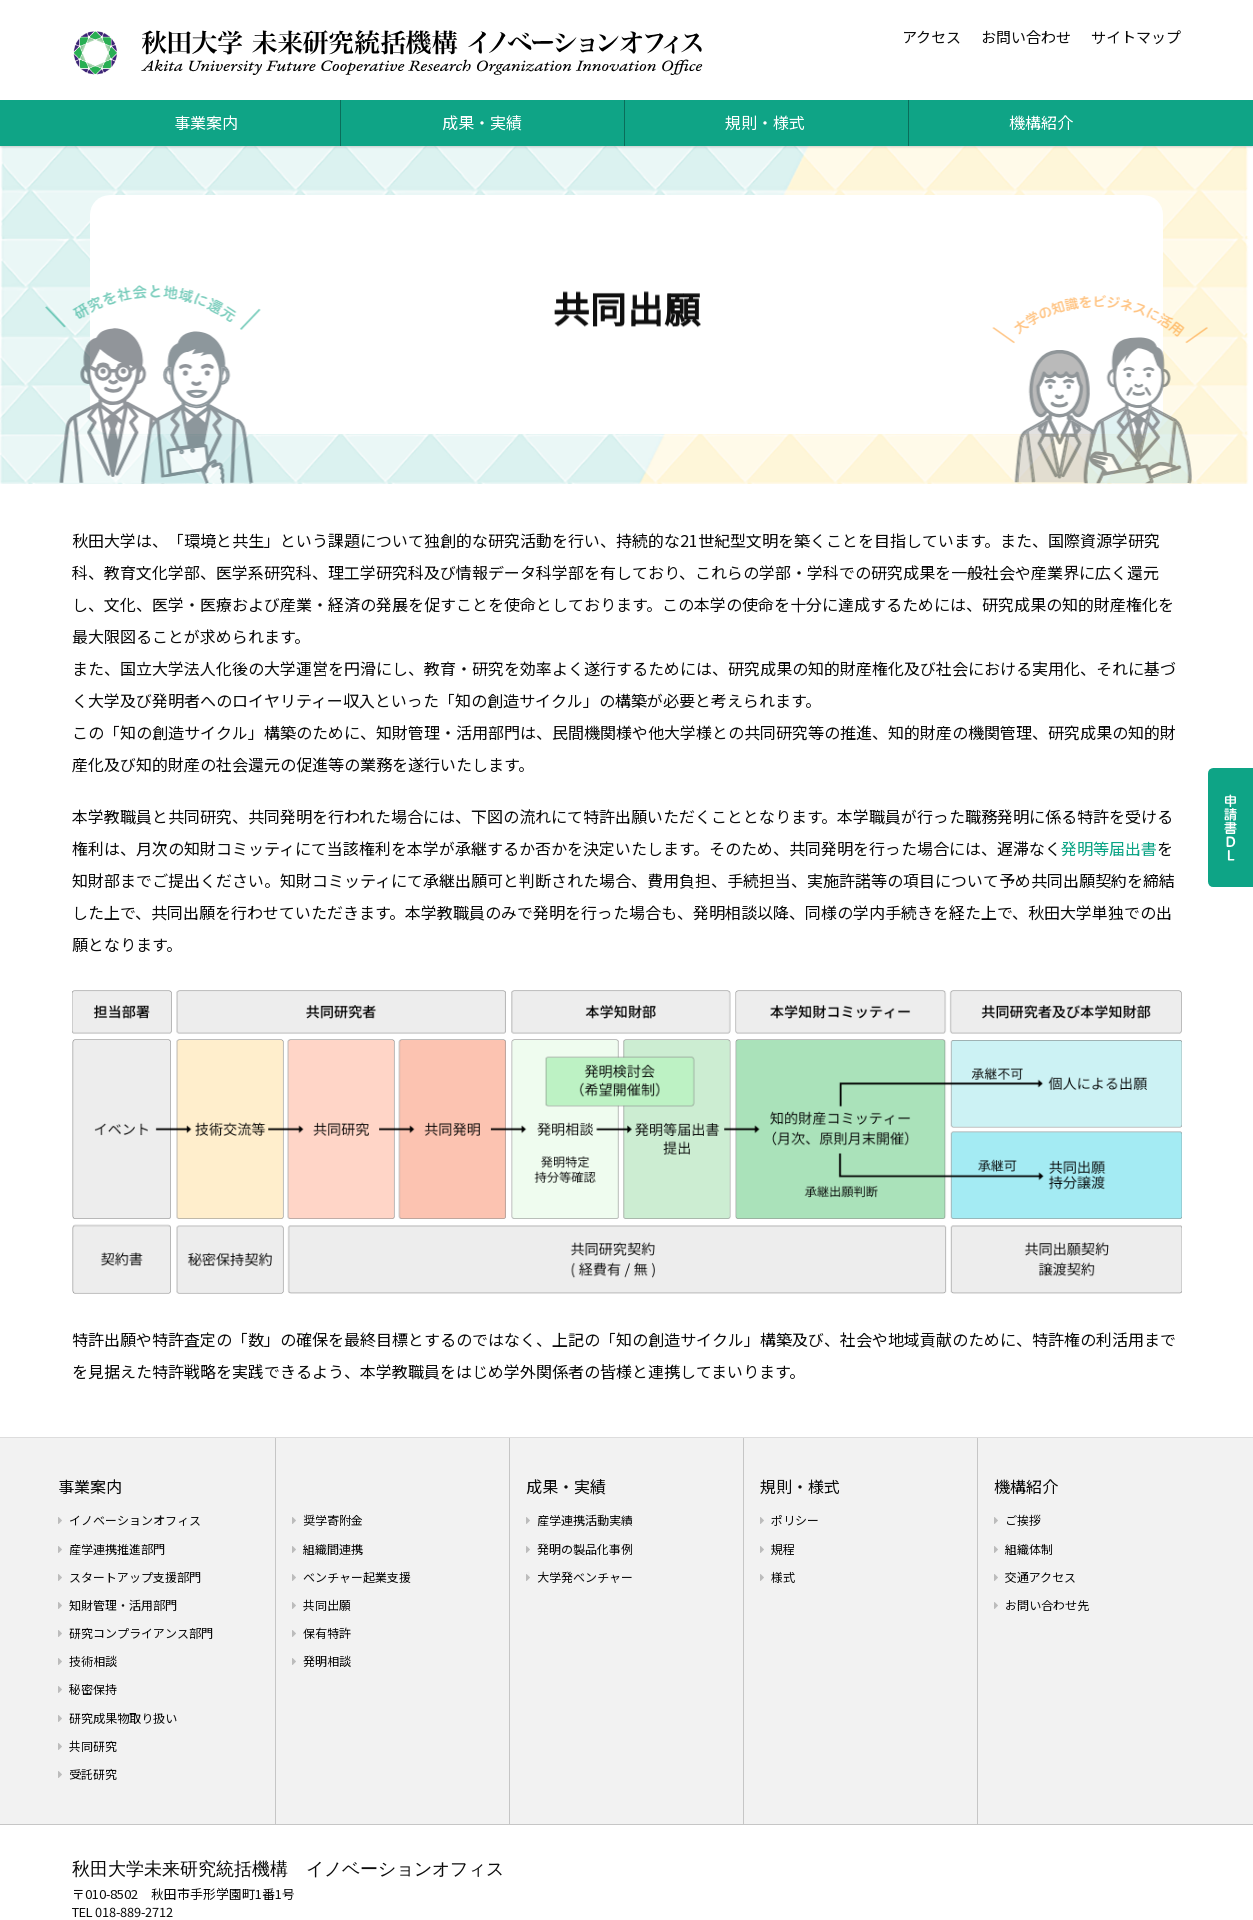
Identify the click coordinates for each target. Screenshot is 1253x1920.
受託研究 (93, 1773)
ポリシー (795, 1519)
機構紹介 (1041, 122)
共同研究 (93, 1745)
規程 (783, 1548)
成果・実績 (482, 122)
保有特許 (327, 1632)
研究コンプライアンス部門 (141, 1632)
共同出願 (327, 1604)
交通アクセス (1040, 1576)
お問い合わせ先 (1047, 1604)
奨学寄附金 (333, 1519)
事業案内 (206, 122)
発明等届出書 (1109, 848)
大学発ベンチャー (585, 1576)
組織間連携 (333, 1548)
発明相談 (327, 1660)
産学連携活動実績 (585, 1519)
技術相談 (93, 1660)
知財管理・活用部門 (123, 1604)
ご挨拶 (1023, 1519)
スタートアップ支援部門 (135, 1576)
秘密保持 (93, 1688)
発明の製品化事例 (585, 1548)
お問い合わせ (1026, 36)
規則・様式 (765, 122)
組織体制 (1029, 1548)
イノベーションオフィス (135, 1519)
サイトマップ (1136, 36)
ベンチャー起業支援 (357, 1576)
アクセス (931, 36)
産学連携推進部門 (117, 1548)
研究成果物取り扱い (123, 1717)
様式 (783, 1576)
